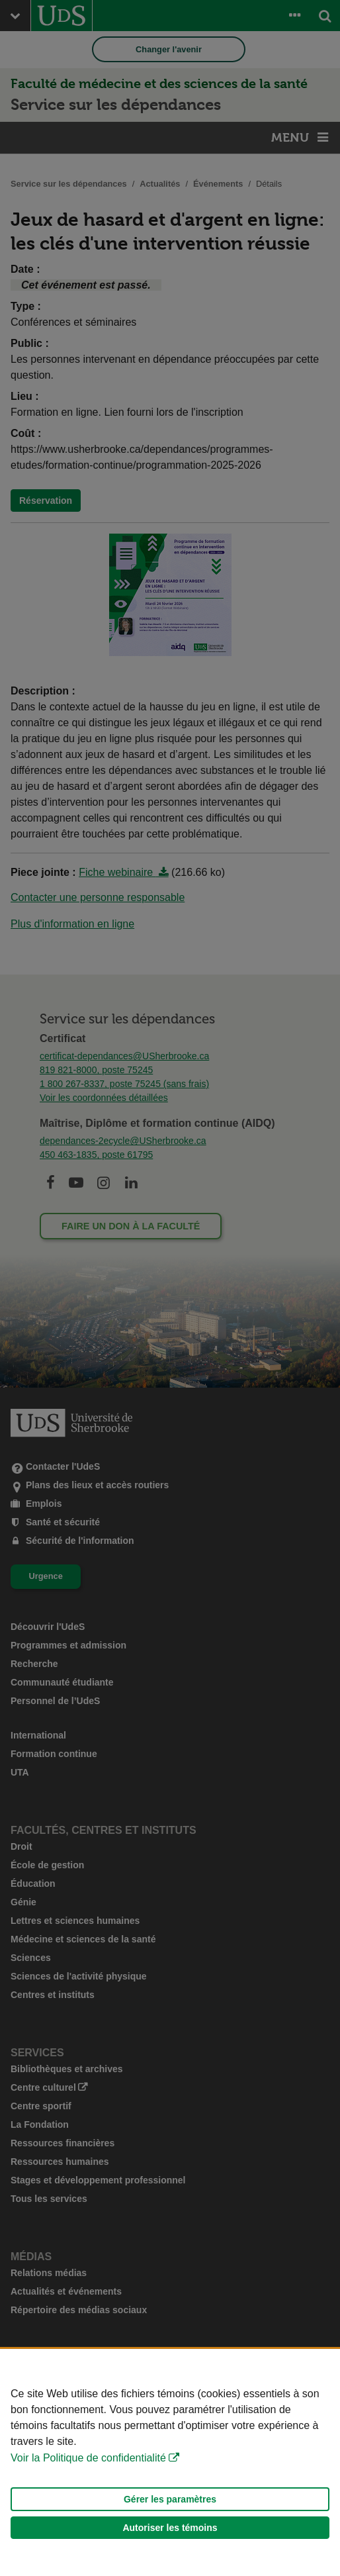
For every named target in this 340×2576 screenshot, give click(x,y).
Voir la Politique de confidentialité (88, 2457)
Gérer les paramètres (170, 2499)
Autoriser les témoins (169, 2527)
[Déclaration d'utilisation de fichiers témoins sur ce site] (170, 2462)
